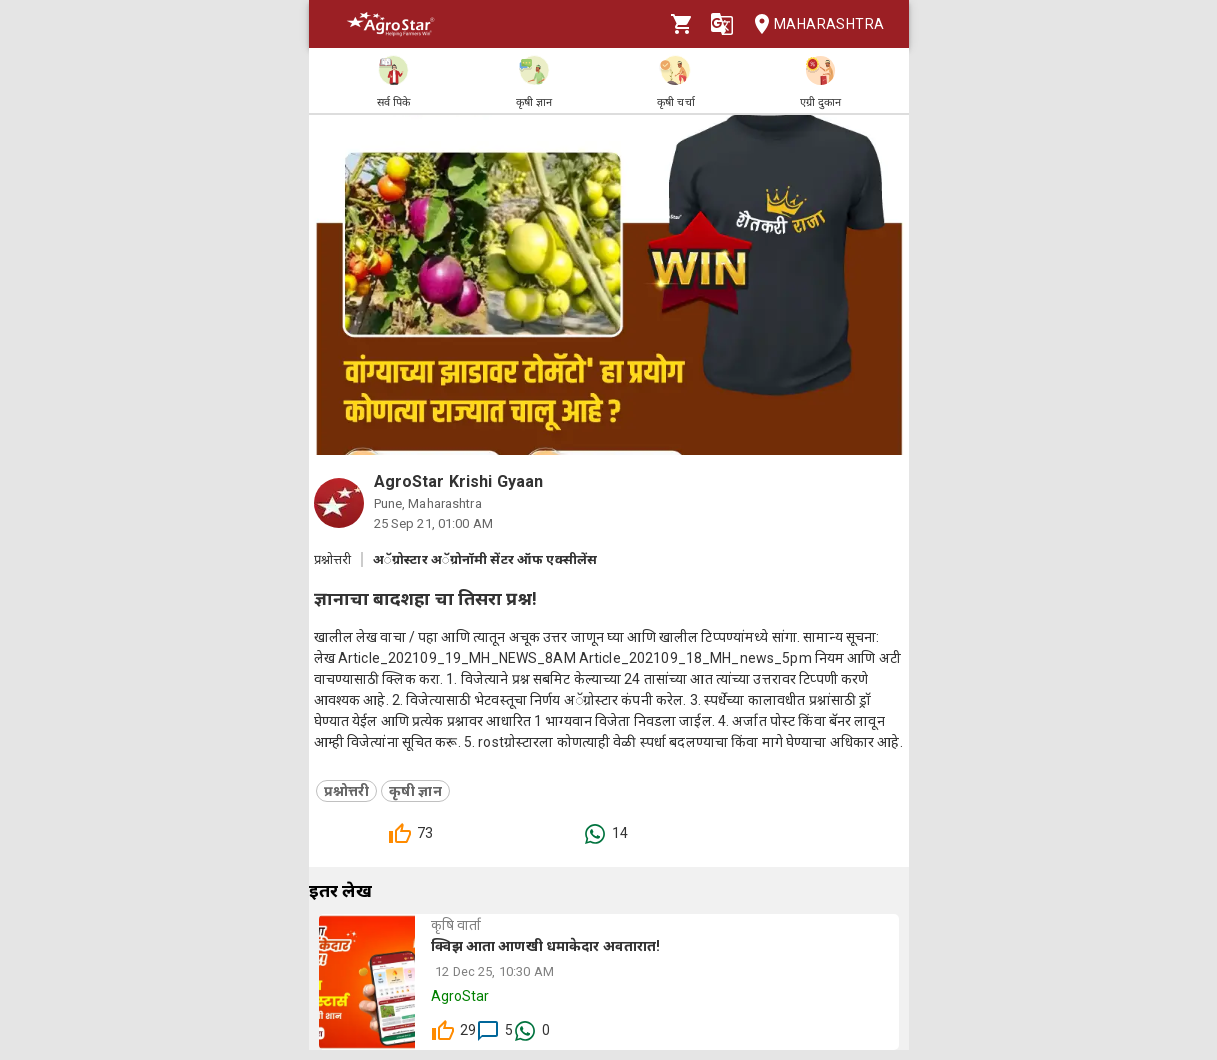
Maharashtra (813, 24)
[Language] (722, 24)
